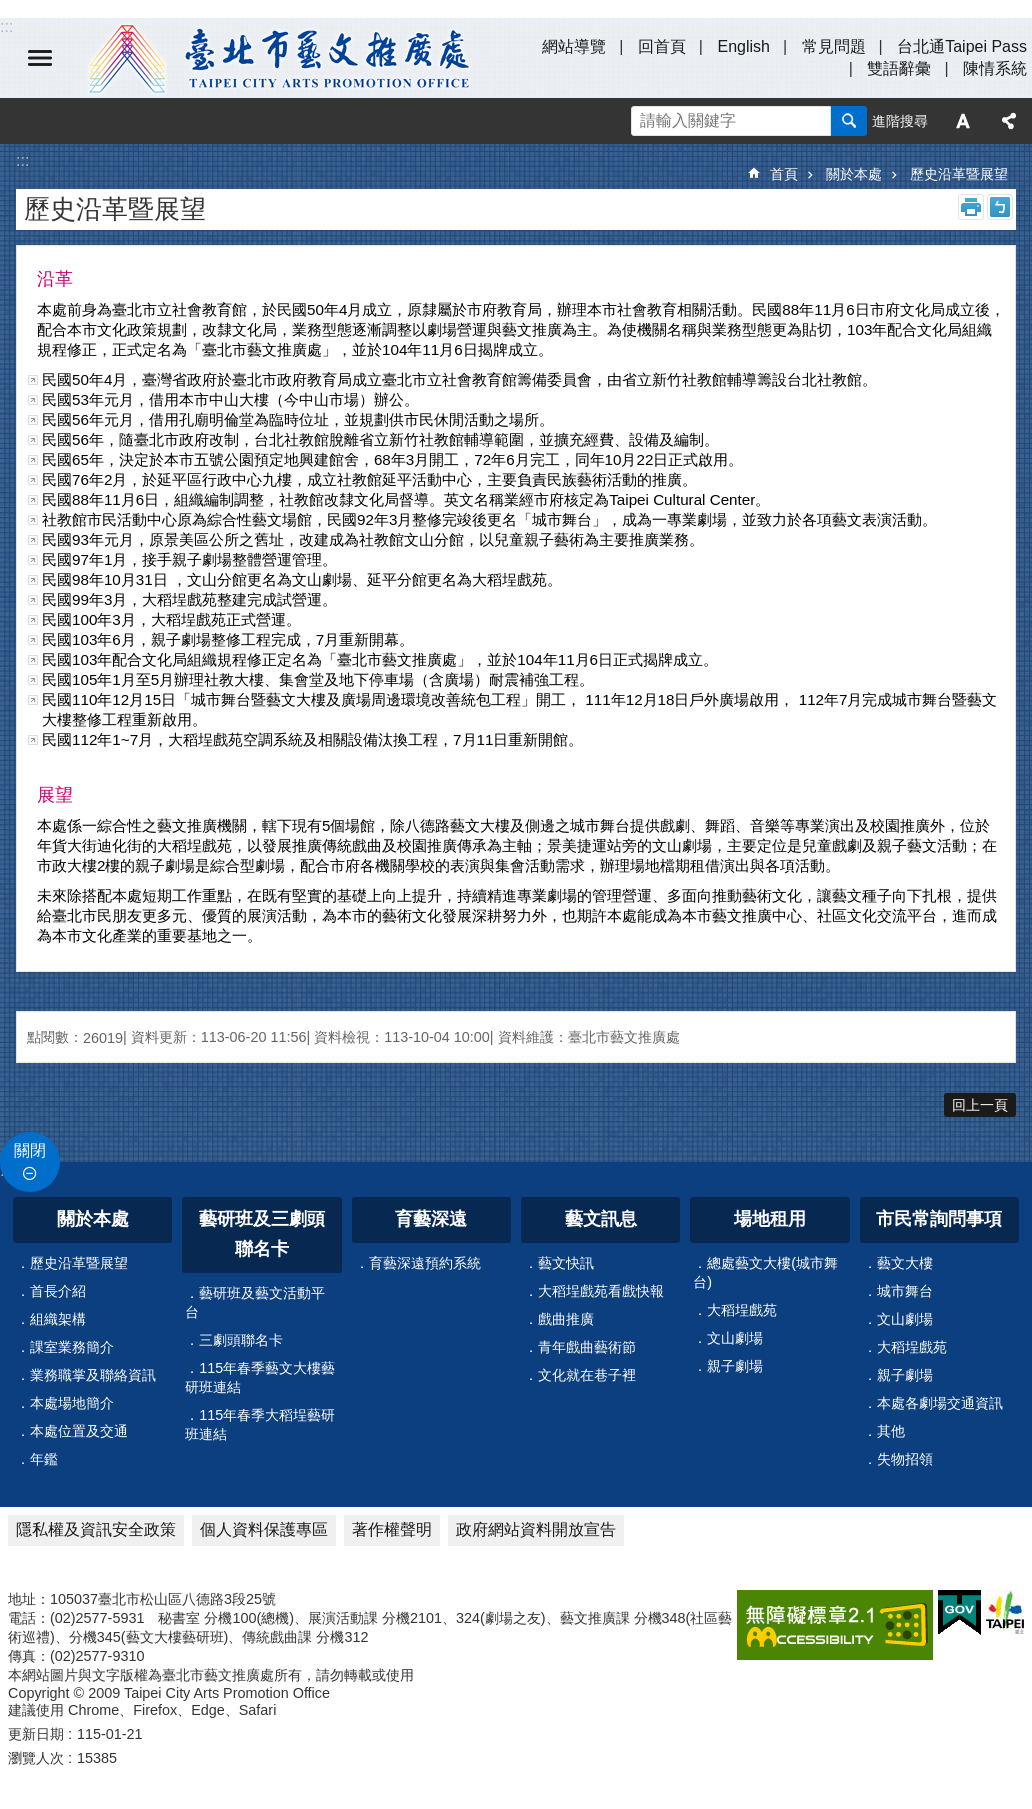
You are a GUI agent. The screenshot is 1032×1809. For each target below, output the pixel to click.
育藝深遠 (431, 1219)
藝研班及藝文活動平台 (255, 1302)
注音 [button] (1000, 207)
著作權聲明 (392, 1529)
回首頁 (662, 46)
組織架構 (58, 1319)
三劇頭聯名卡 (241, 1340)
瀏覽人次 (36, 1758)
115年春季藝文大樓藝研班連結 (260, 1377)
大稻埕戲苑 (742, 1310)
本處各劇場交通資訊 (940, 1403)
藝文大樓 (905, 1263)
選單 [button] (40, 58)
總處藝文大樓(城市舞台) (765, 1272)
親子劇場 (735, 1366)
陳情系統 (995, 68)
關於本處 (854, 174)
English (743, 46)
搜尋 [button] (849, 121)
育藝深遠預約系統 (425, 1263)
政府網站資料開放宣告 (536, 1529)
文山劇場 (735, 1338)
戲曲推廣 (566, 1319)
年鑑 (44, 1459)
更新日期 (36, 1734)
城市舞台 (905, 1291)
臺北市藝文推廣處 (280, 58)
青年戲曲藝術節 (587, 1347)
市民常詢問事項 (939, 1219)
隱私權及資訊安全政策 (96, 1529)
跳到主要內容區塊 (10, 10)
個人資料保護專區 (264, 1529)
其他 (891, 1431)
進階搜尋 (900, 121)
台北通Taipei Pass (962, 46)
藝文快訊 (566, 1263)
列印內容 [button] (971, 207)
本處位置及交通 (79, 1431)
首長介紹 (58, 1291)
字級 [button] (963, 121)
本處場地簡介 (72, 1403)
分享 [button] (1009, 121)
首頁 (784, 174)
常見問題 (834, 46)
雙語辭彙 (899, 68)
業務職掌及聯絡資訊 (93, 1375)
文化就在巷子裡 (587, 1375)
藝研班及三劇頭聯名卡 (262, 1234)
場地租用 (770, 1219)
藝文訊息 (601, 1219)
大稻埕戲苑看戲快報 (601, 1291)
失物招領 (905, 1459)
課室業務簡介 (72, 1347)
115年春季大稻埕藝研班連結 (260, 1424)
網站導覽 (574, 46)
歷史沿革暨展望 (959, 174)
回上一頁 (980, 1105)
